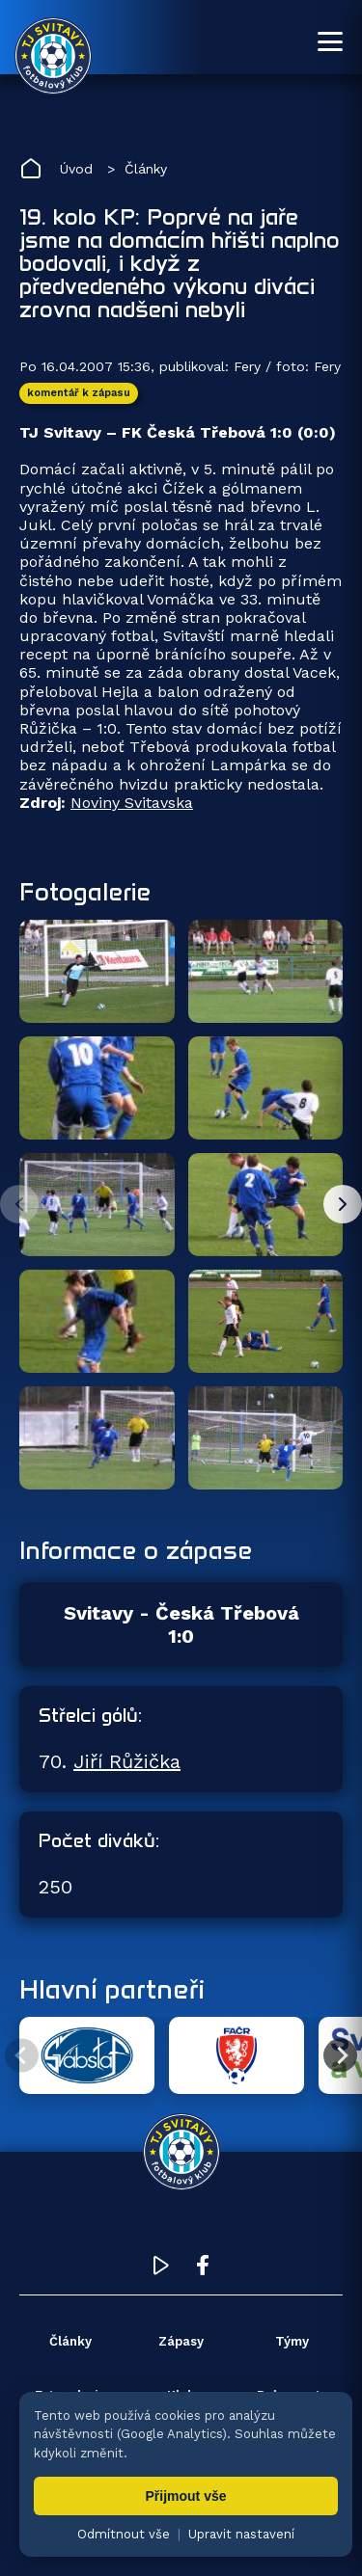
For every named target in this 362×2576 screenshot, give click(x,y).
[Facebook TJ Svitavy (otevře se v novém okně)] (203, 2270)
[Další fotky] (342, 1204)
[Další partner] (340, 2056)
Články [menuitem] (70, 2341)
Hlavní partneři (112, 1988)
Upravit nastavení (241, 2534)
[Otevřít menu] (330, 41)
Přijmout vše (185, 2496)
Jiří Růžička (127, 1761)
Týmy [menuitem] (292, 2341)
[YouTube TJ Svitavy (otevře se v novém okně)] (161, 2270)
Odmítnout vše (123, 2534)
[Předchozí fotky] (19, 1204)
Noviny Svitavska (131, 802)
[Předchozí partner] (22, 2056)
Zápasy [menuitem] (181, 2341)
